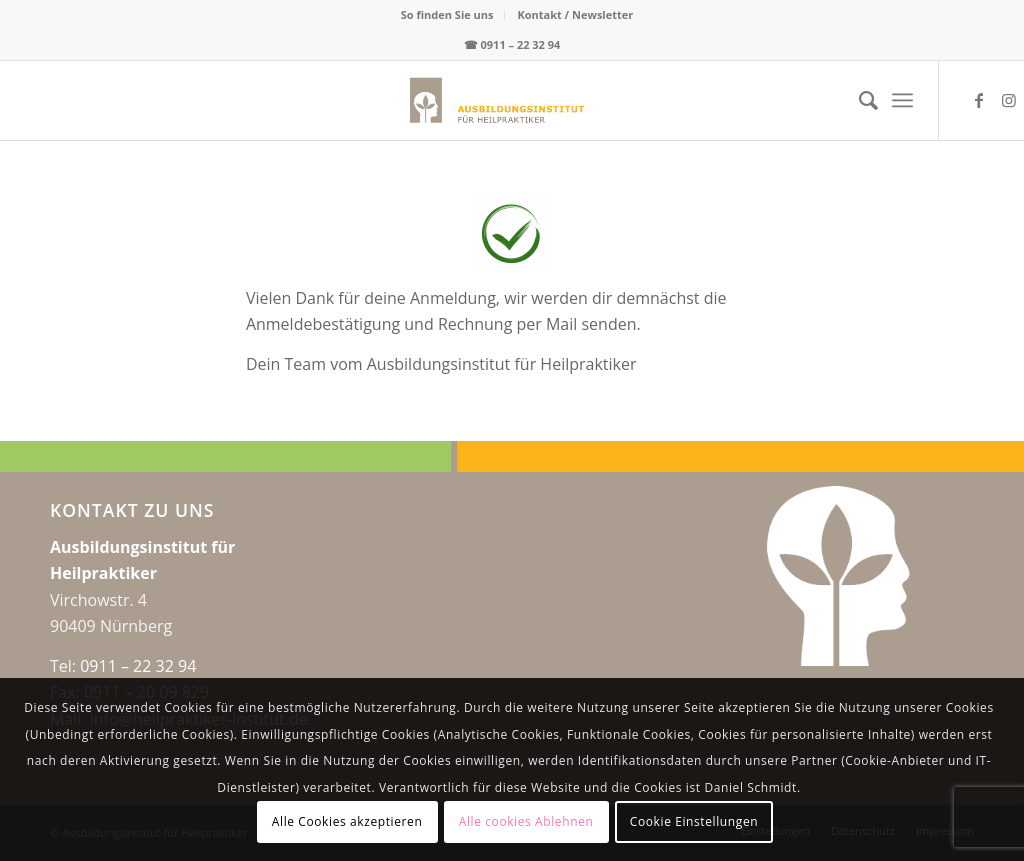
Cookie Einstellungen (694, 821)
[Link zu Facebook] (979, 100)
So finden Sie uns (447, 14)
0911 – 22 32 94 (521, 44)
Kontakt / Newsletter (575, 14)
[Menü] (902, 100)
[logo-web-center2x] (409, 100)
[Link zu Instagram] (1009, 100)
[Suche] (858, 100)
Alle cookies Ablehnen (526, 821)
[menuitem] (448, 15)
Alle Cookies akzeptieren (347, 821)
